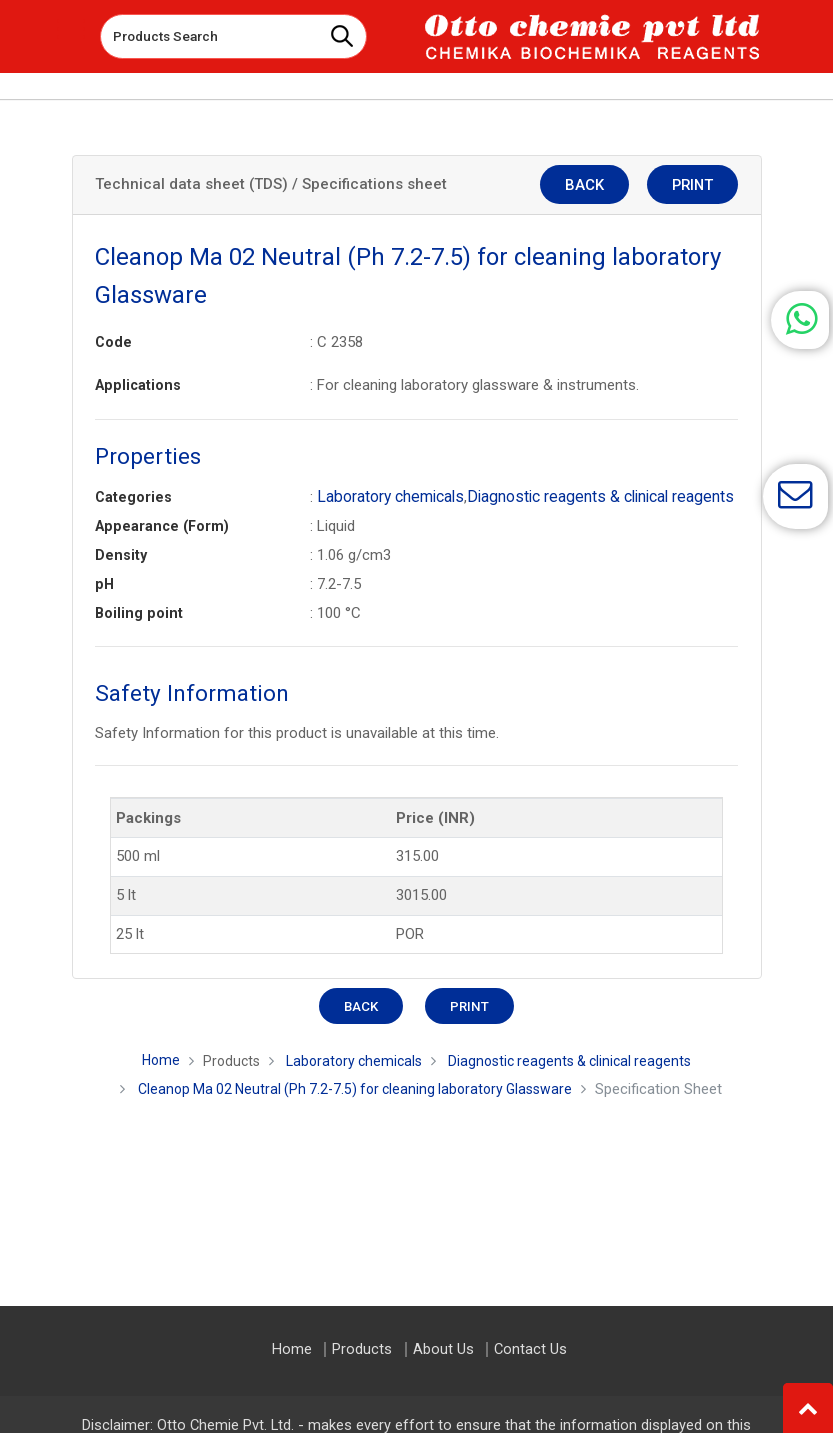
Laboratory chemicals (388, 497)
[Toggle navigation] (71, 29)
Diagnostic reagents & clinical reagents (590, 497)
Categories (133, 497)
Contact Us (528, 1349)
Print (700, 185)
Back (610, 185)
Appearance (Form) (162, 526)
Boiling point (139, 613)
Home (149, 1060)
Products (222, 1061)
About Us (443, 1349)
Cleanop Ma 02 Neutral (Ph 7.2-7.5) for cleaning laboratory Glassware (355, 1089)
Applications (138, 385)
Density (121, 555)
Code (113, 342)
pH (104, 584)
